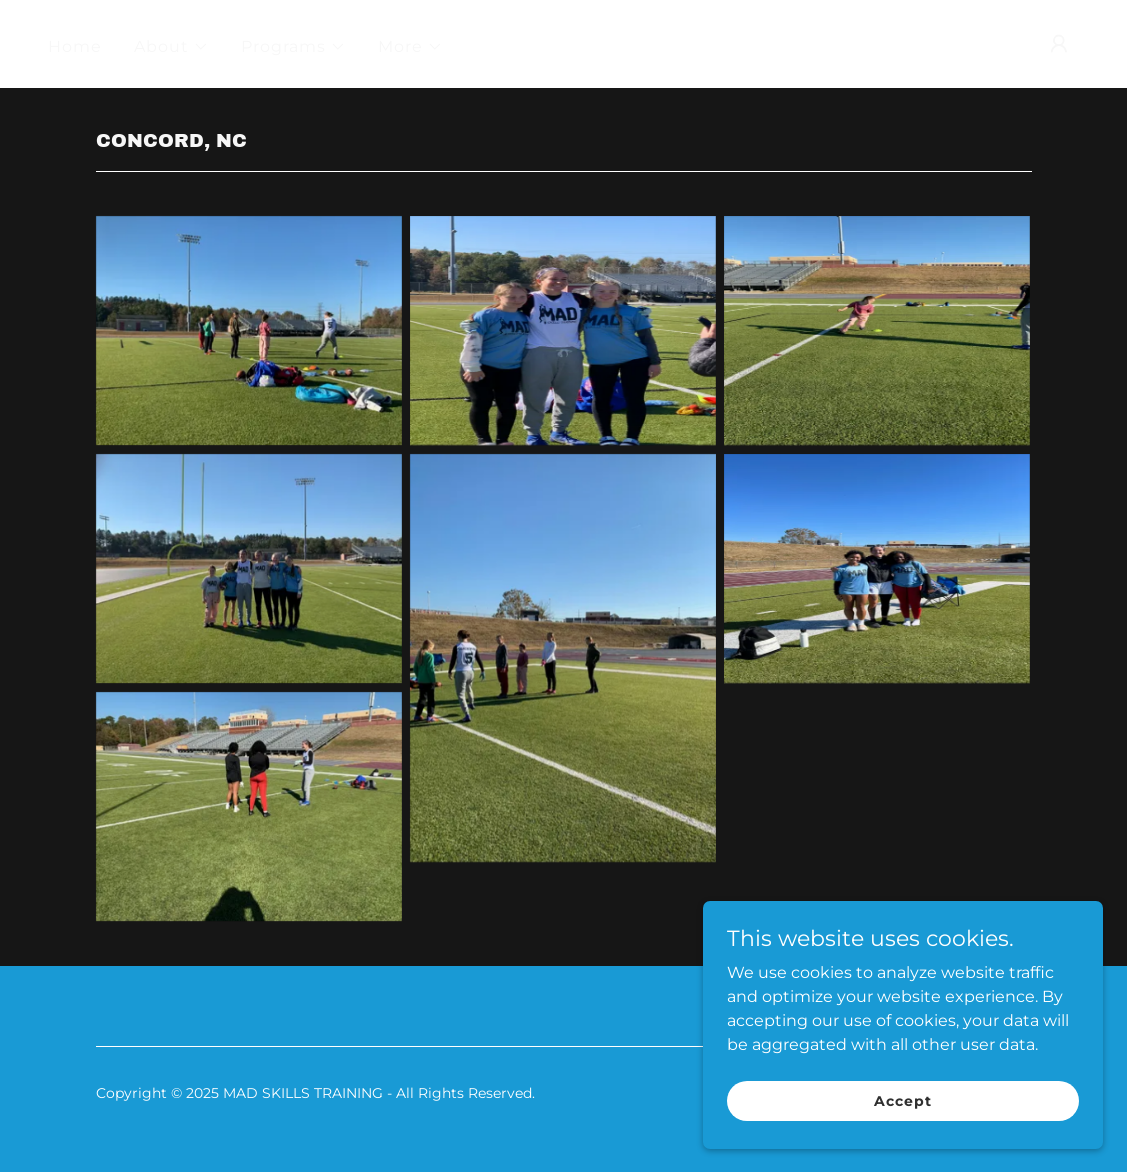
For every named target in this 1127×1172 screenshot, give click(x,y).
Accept (902, 1128)
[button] (171, 47)
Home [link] (75, 46)
